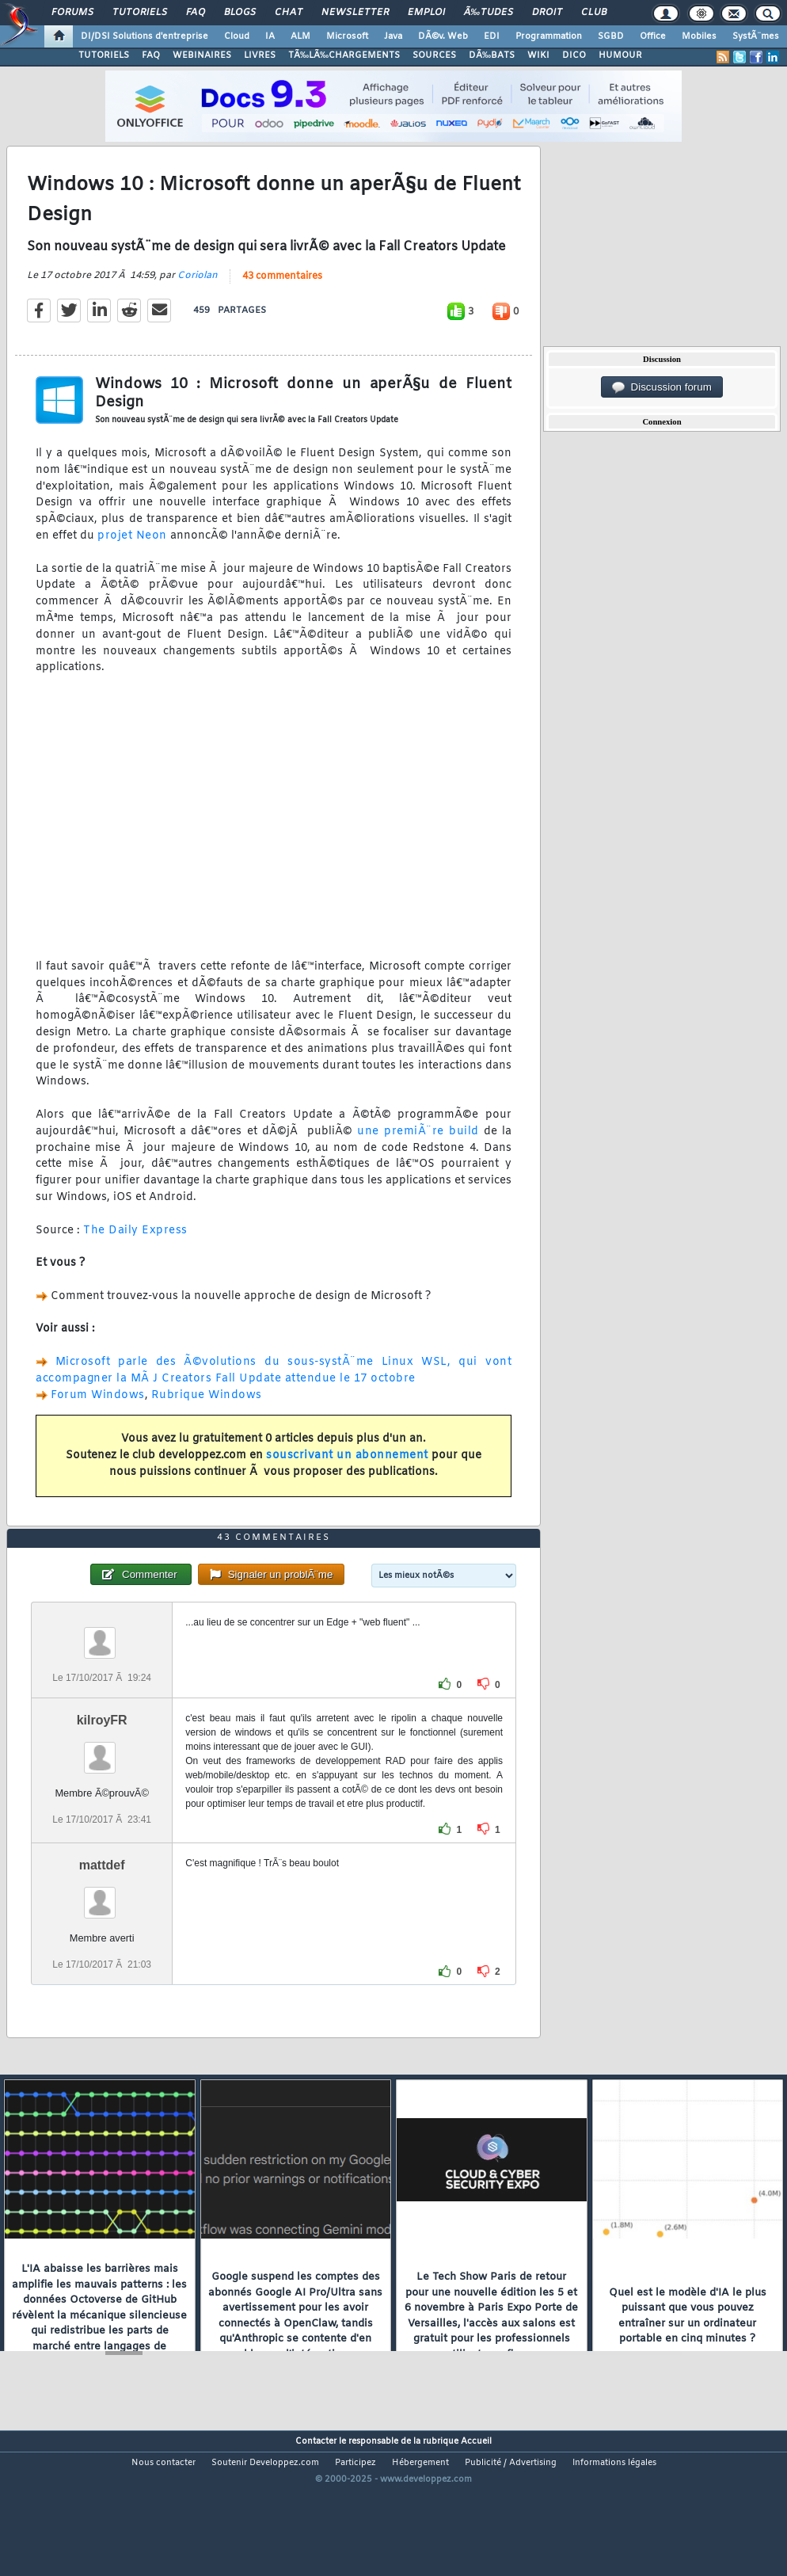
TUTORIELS (103, 55)
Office (653, 36)
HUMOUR (620, 55)
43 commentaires (282, 297)
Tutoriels (140, 12)
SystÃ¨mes (755, 36)
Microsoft (347, 36)
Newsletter (355, 12)
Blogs (239, 12)
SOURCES (434, 55)
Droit (547, 12)
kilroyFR (102, 1782)
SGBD (611, 36)
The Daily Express (135, 1251)
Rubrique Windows (206, 1415)
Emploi (426, 12)
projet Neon (132, 556)
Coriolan (197, 296)
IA (270, 36)
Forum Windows (98, 1415)
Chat (288, 12)
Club (594, 12)
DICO (574, 55)
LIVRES (260, 55)
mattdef (102, 1927)
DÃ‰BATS (492, 55)
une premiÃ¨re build (418, 1152)
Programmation (548, 36)
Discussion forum (662, 387)
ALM (300, 36)
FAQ (195, 12)
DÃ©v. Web (443, 36)
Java (393, 36)
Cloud (236, 36)
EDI (492, 36)
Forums (72, 12)
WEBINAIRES (202, 55)
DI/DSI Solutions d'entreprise (144, 36)
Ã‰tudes (488, 12)
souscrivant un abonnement (347, 1476)
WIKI (538, 55)
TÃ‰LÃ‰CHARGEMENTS (344, 55)
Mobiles (699, 36)
